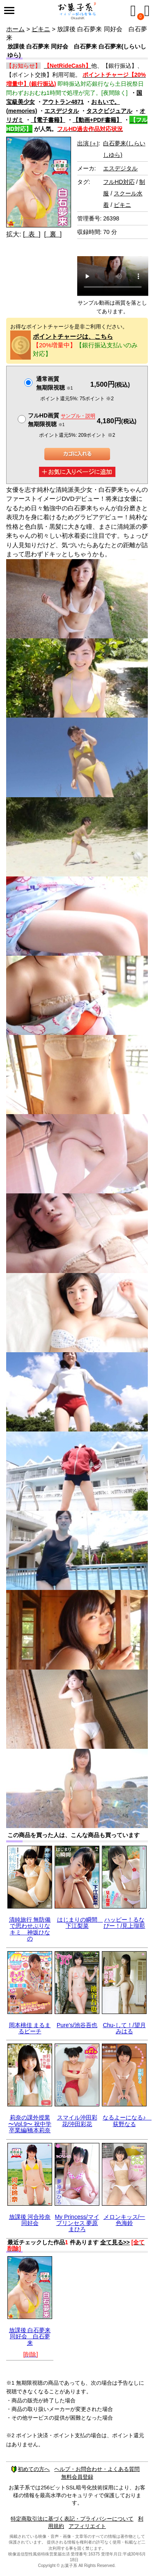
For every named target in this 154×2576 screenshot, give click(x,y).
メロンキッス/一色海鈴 (124, 2220)
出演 (88, 143)
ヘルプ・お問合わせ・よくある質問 (97, 2469)
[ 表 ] (32, 234)
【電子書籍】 (48, 120)
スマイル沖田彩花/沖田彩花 (77, 2120)
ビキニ (41, 28)
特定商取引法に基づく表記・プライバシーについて (72, 2519)
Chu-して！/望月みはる (124, 2028)
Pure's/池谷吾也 (77, 2025)
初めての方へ (30, 2469)
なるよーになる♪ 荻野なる (127, 2120)
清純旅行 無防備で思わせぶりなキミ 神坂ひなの (30, 1929)
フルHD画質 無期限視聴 (61, 419)
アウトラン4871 (63, 102)
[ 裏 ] (53, 234)
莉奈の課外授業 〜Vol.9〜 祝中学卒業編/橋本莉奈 (29, 2123)
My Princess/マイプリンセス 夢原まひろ (77, 2223)
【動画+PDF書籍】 (97, 120)
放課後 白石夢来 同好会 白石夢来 (30, 2336)
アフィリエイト (87, 2526)
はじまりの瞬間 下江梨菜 (80, 1922)
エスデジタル (61, 111)
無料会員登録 (77, 2477)
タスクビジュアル (109, 111)
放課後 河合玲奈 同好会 (30, 2220)
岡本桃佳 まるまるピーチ (30, 2028)
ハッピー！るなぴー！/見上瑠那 (124, 1922)
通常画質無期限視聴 (54, 383)
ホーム (15, 28)
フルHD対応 (118, 182)
